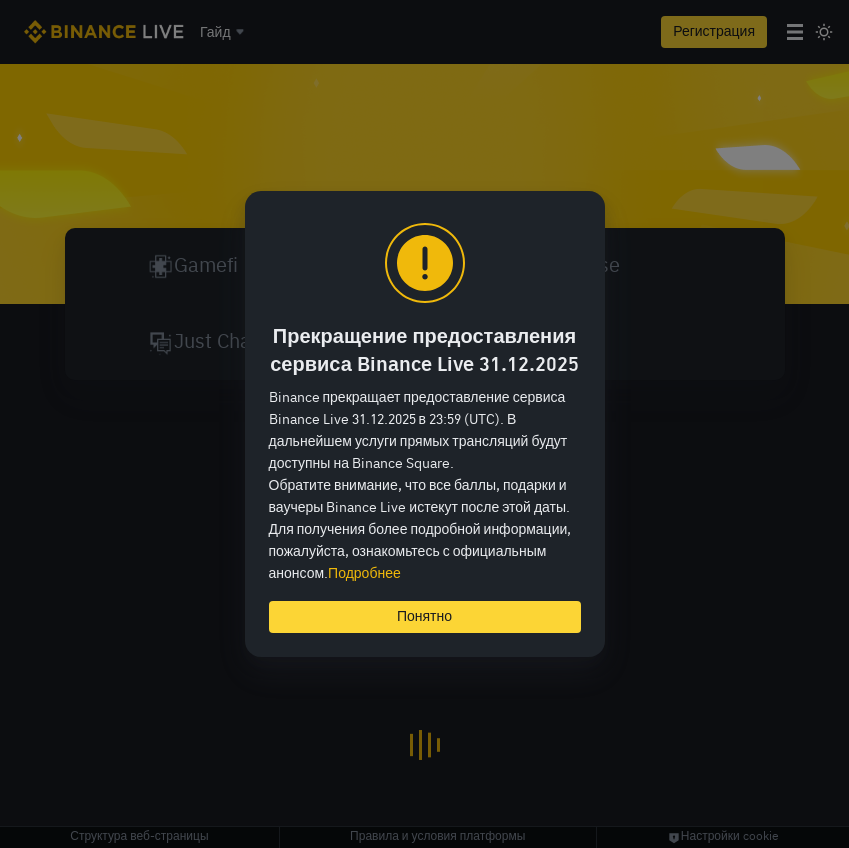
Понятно (424, 617)
